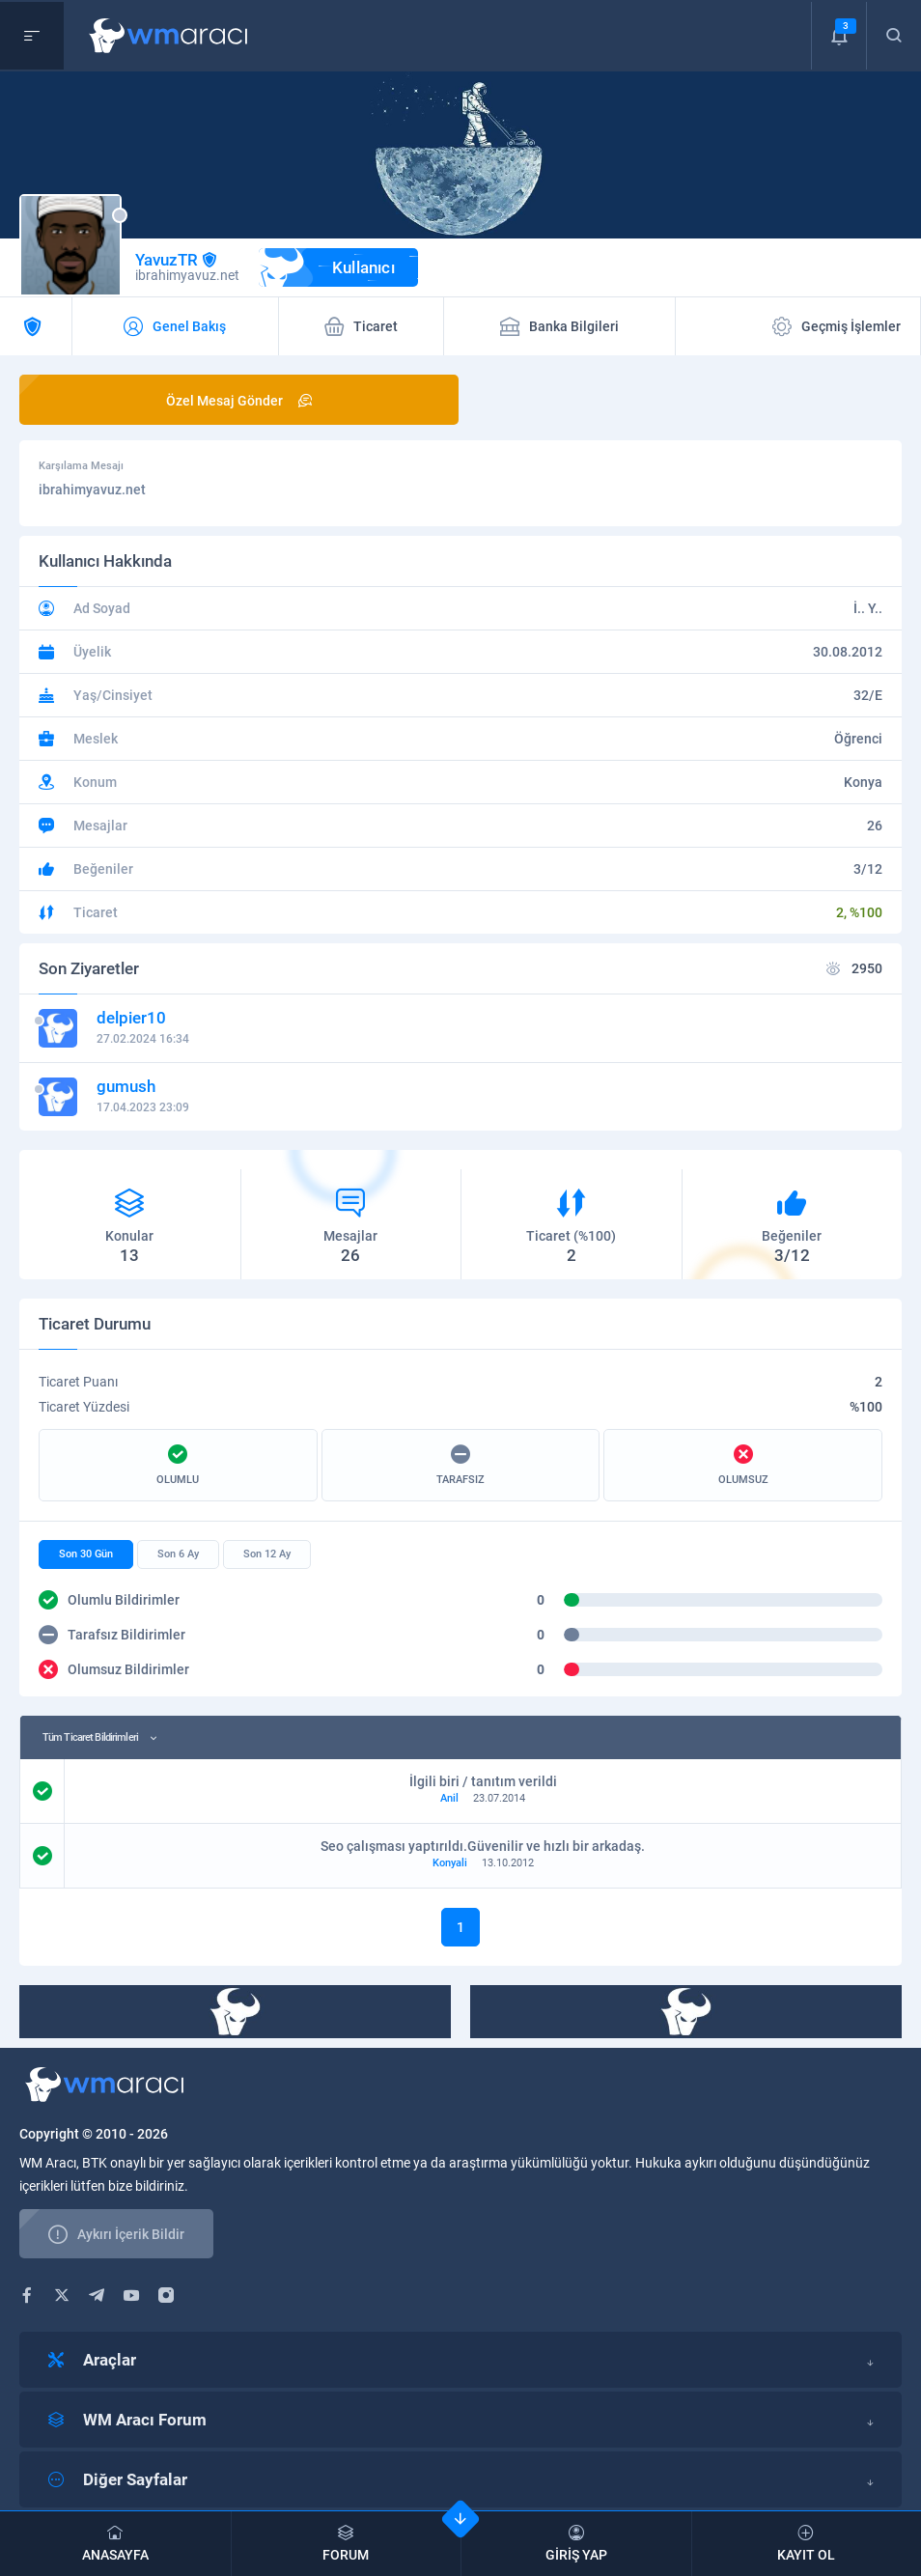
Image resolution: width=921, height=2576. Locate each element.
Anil (449, 1798)
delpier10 (131, 1017)
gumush (126, 1086)
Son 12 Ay (267, 1554)
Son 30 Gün (86, 1554)
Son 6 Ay (178, 1554)
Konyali (450, 1863)
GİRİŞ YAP (576, 2543)
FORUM (346, 2543)
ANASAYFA (115, 2543)
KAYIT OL (807, 2543)
